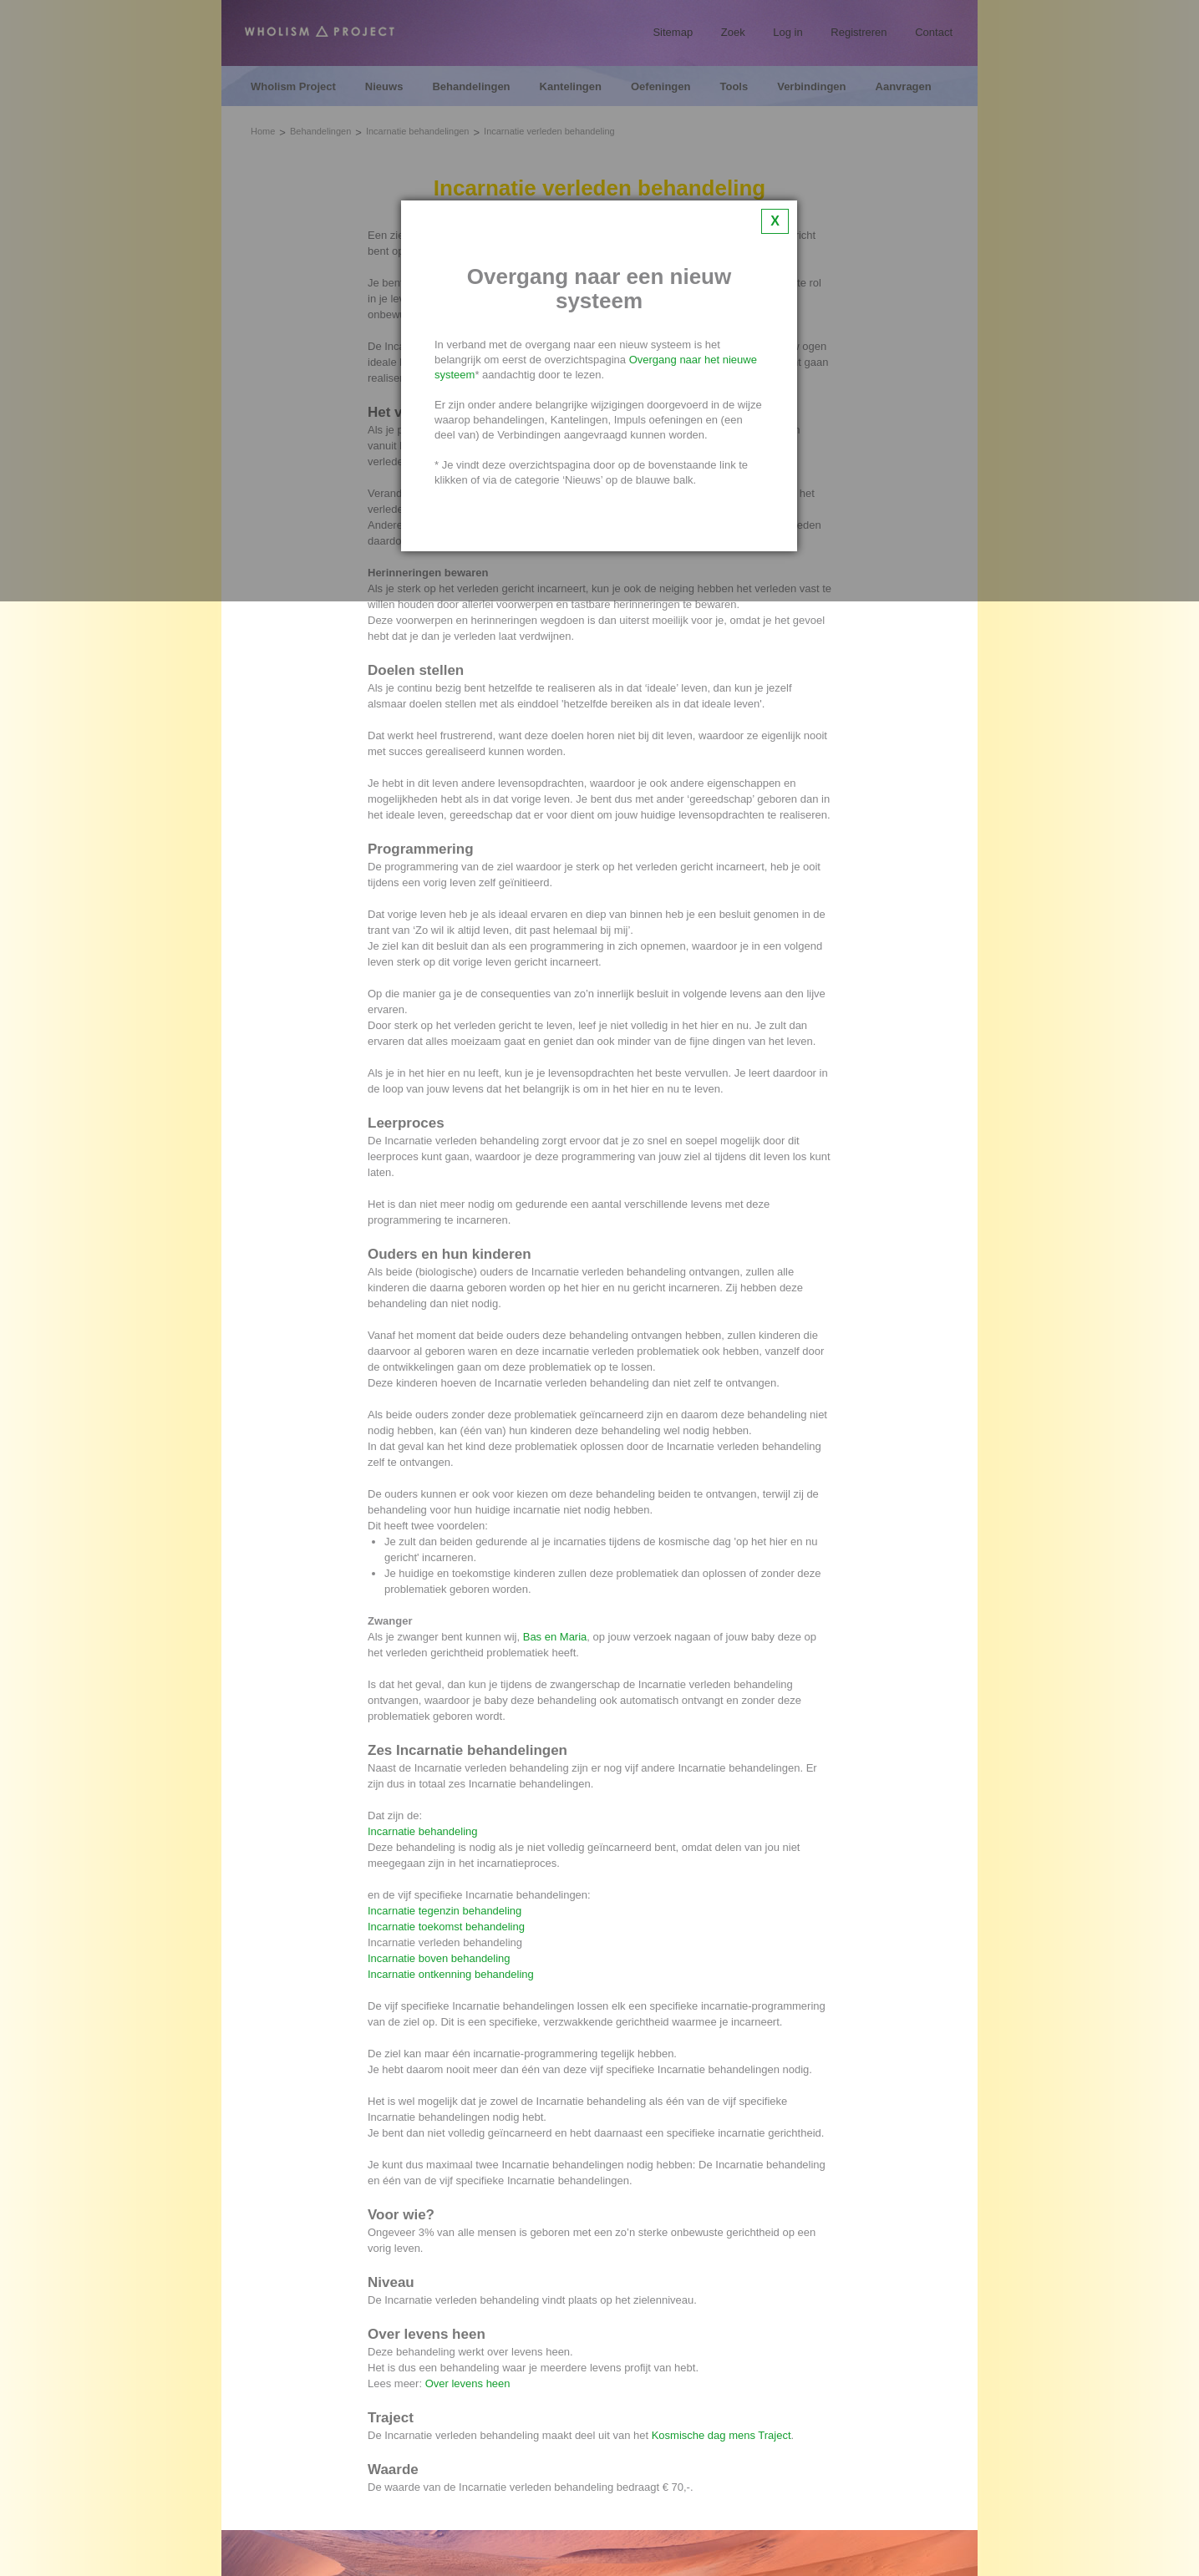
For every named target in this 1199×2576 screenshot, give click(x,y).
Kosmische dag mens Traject (721, 2435)
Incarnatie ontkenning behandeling (451, 1974)
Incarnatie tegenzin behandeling (444, 1910)
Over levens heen (468, 2383)
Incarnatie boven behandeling (439, 1958)
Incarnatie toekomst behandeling (446, 1926)
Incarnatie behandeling (423, 1831)
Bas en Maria (555, 1636)
